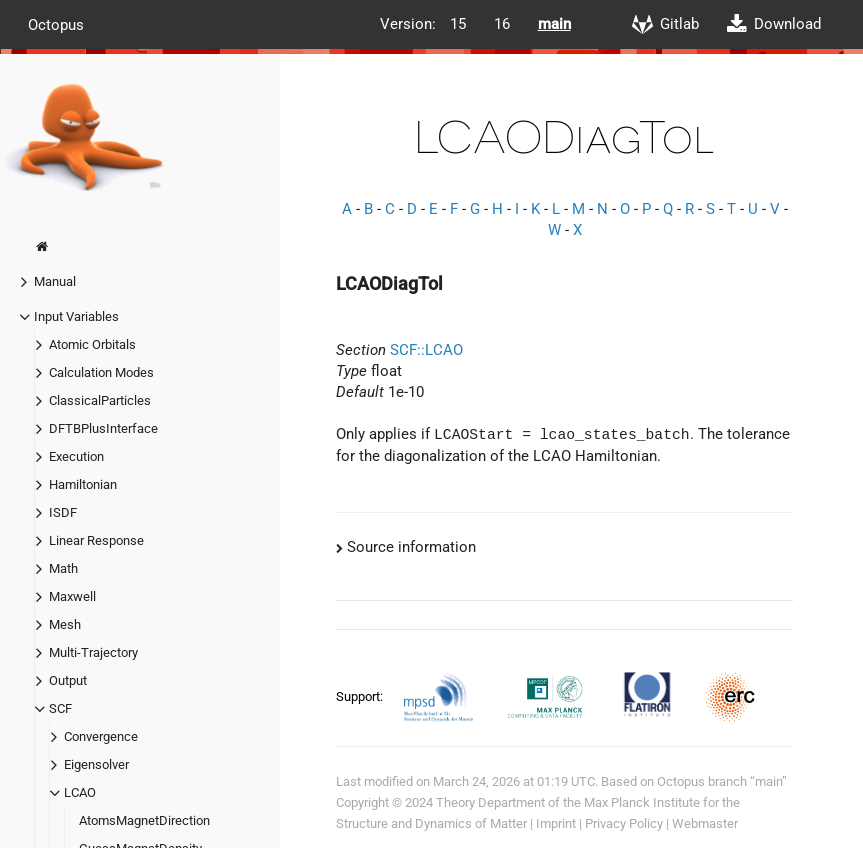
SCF (60, 708)
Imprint (556, 823)
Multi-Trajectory (93, 652)
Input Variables (76, 316)
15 (458, 24)
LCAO (80, 792)
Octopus (56, 24)
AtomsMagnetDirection (144, 820)
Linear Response (96, 540)
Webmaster (705, 823)
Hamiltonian (83, 484)
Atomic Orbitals (92, 344)
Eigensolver (96, 764)
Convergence (101, 736)
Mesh (65, 624)
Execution (76, 456)
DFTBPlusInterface (103, 428)
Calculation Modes (101, 372)
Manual (55, 281)
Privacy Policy (624, 823)
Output (68, 680)
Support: (361, 696)
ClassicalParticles (100, 400)
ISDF (63, 512)
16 (502, 24)
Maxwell (72, 596)
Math (63, 568)
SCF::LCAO (426, 350)
